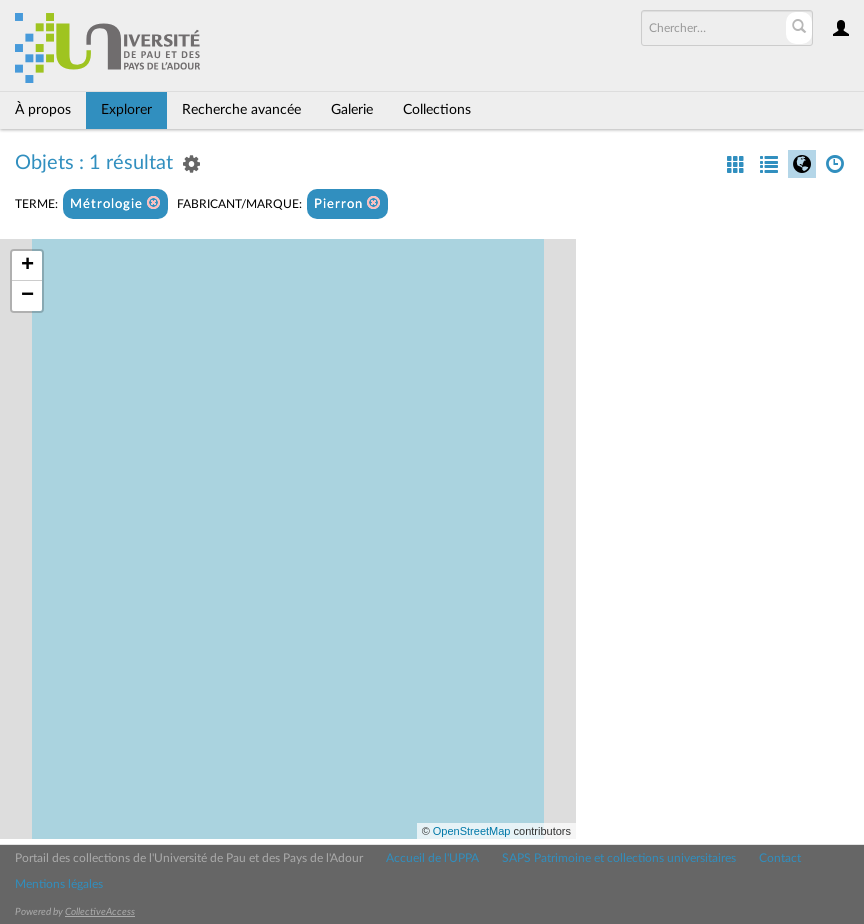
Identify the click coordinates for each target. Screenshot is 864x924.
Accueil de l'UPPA (432, 858)
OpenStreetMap (472, 831)
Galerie (352, 110)
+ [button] (27, 266)
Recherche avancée (241, 110)
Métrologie (115, 203)
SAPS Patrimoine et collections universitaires (619, 858)
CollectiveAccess (100, 912)
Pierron (347, 203)
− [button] (27, 296)
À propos (43, 110)
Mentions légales (59, 884)
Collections (437, 110)
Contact (780, 858)
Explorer (126, 110)
